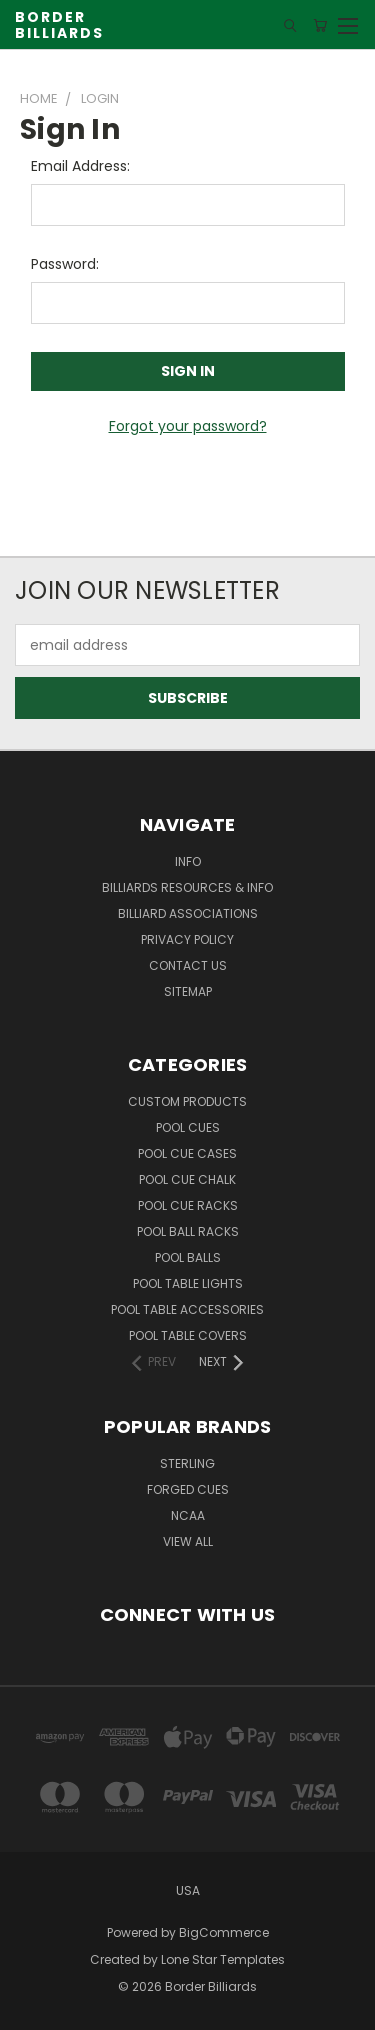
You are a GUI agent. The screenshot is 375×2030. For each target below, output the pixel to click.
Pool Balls (188, 1257)
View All (188, 1541)
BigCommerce (224, 1932)
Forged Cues (188, 1489)
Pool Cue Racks (188, 1205)
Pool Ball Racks (188, 1231)
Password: (65, 264)
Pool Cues (188, 1127)
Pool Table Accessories (187, 1309)
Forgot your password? (188, 426)
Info (188, 861)
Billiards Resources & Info (187, 887)
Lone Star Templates (223, 1959)
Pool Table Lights (188, 1283)
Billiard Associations (188, 913)
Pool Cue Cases (187, 1153)
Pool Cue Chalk (187, 1179)
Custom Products (187, 1101)
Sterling (187, 1463)
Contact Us (188, 965)
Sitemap (188, 991)
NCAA (188, 1515)
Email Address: (80, 166)
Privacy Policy (187, 939)
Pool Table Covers (188, 1335)
